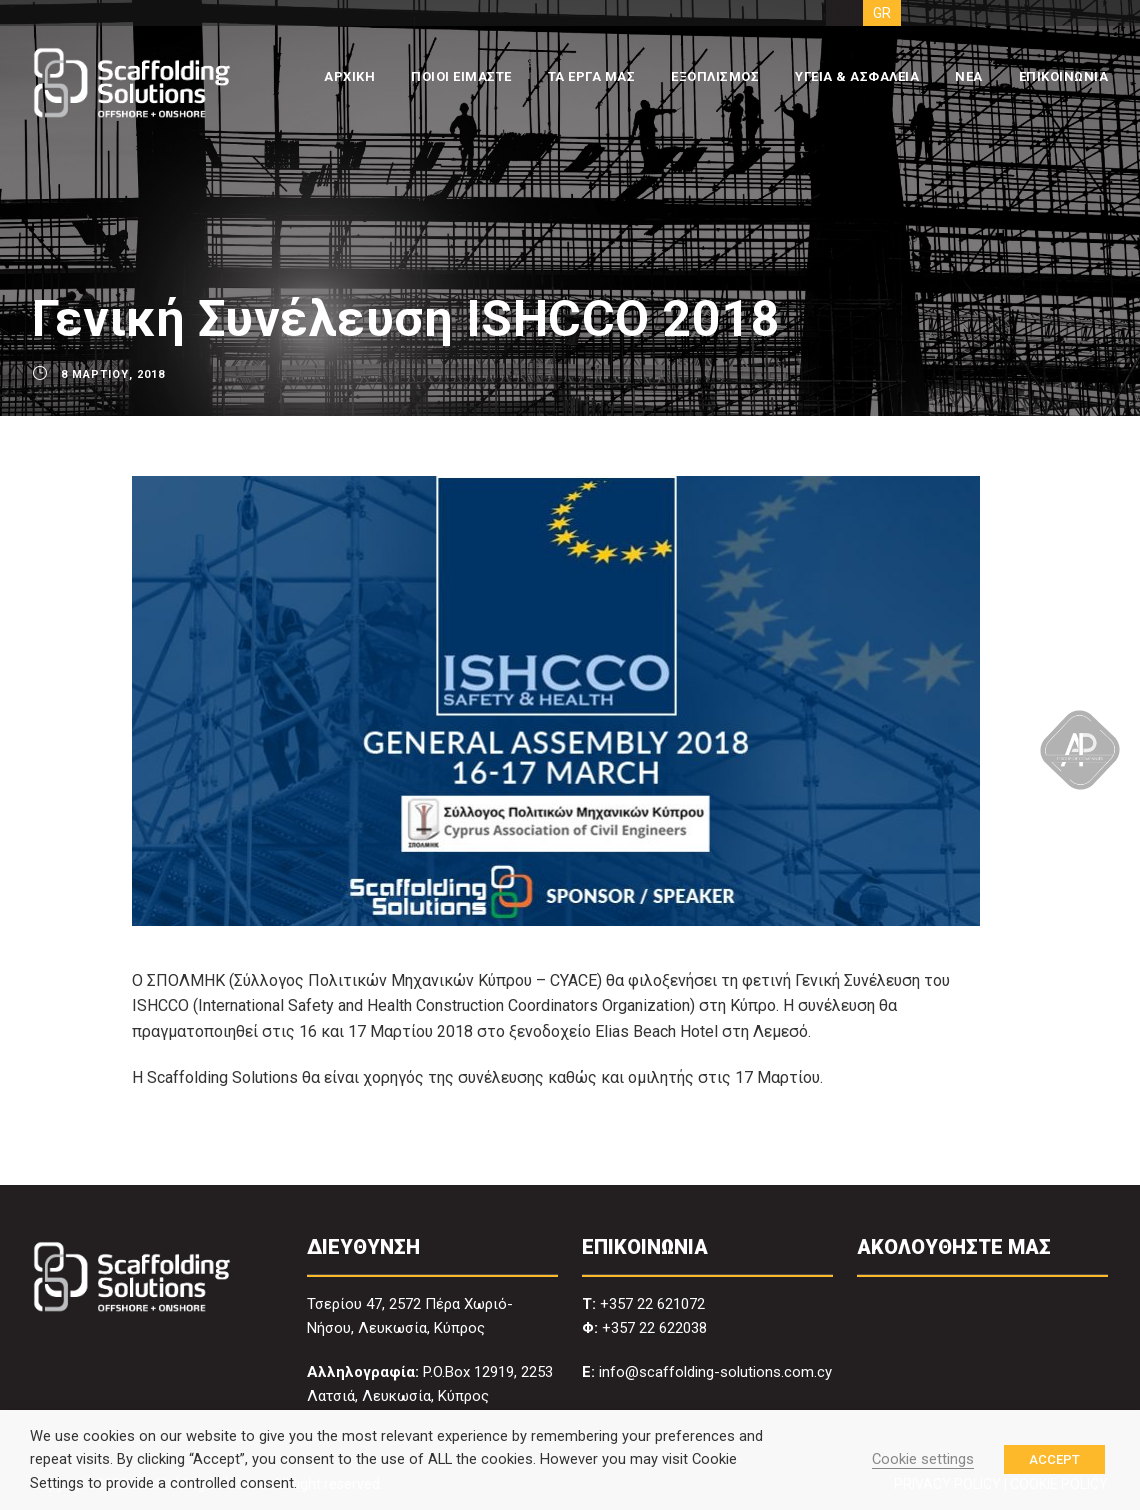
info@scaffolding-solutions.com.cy (715, 1372)
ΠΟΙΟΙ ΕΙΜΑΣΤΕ (461, 76)
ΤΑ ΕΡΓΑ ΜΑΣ (592, 76)
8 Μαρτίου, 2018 (113, 374)
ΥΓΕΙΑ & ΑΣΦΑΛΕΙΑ (857, 76)
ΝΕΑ (969, 76)
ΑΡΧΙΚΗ (349, 76)
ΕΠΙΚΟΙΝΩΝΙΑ (1064, 76)
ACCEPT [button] (1054, 1459)
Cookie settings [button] (923, 1459)
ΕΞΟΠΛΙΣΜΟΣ (715, 76)
